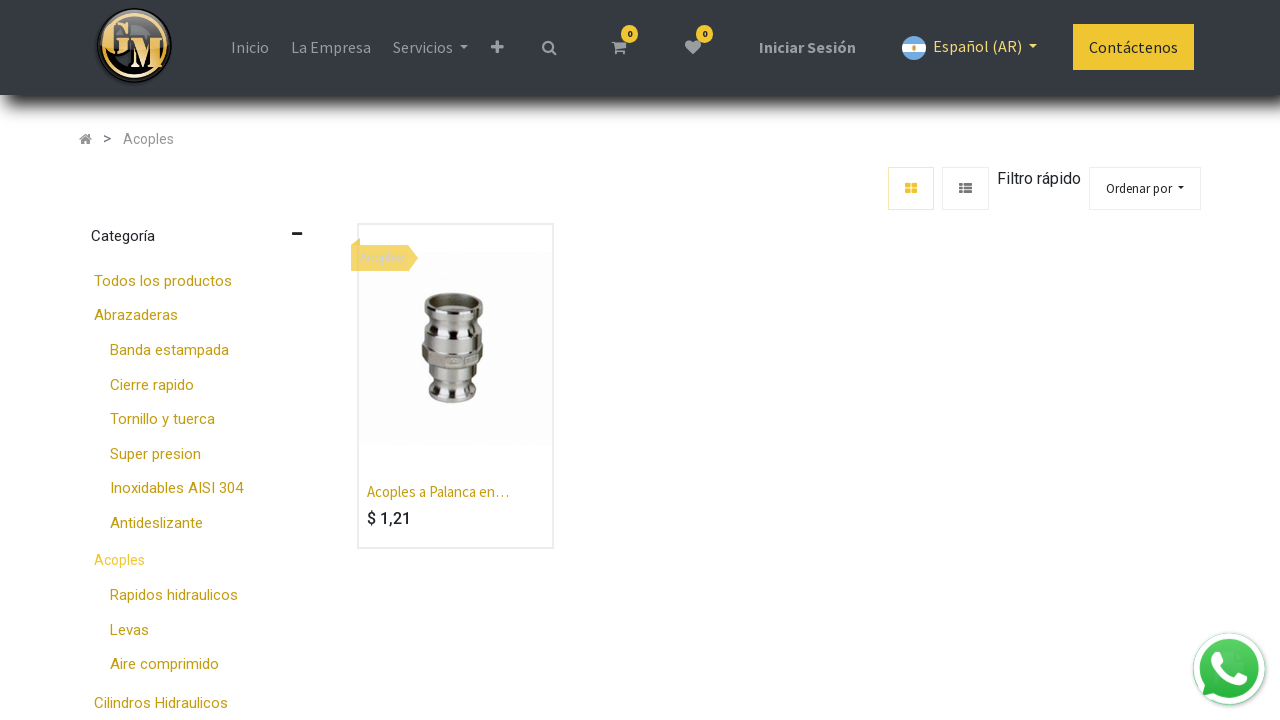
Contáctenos (1133, 47)
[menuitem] (249, 47)
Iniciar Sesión (807, 47)
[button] (497, 47)
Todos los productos (163, 281)
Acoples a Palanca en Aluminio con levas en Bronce (433, 493)
